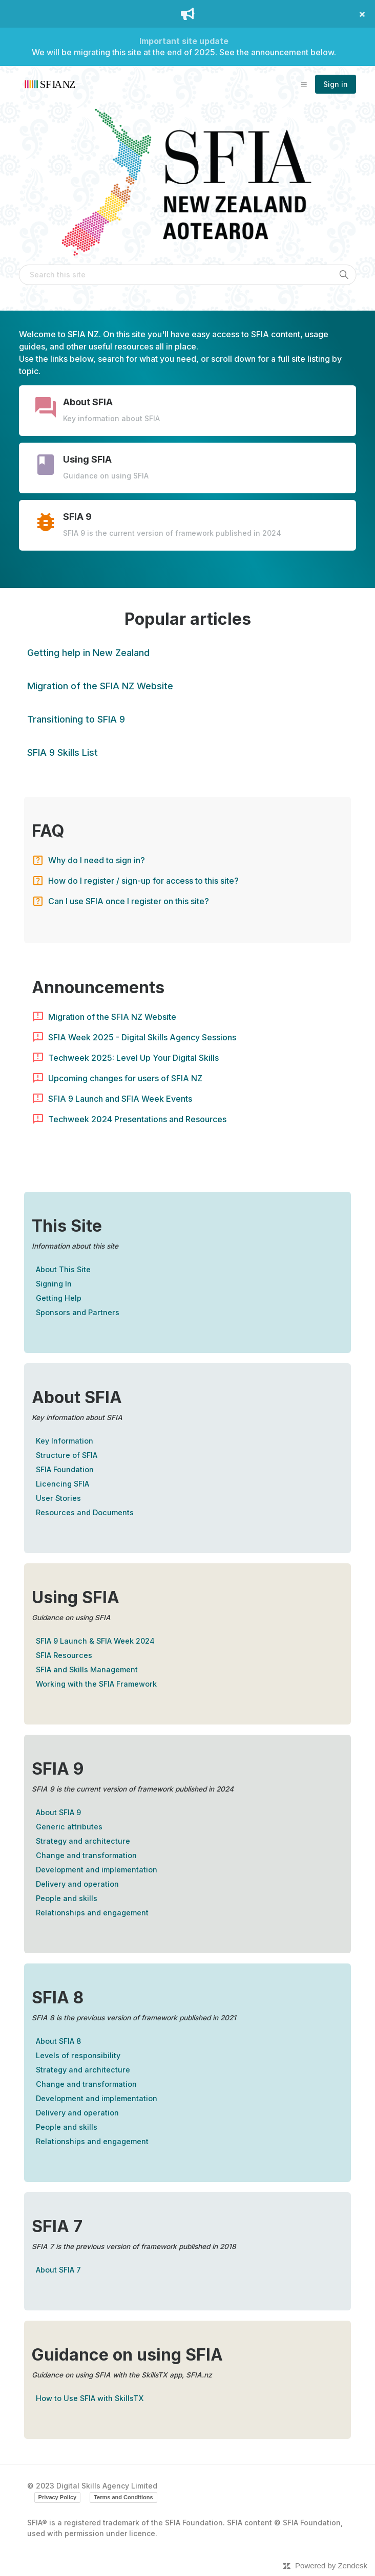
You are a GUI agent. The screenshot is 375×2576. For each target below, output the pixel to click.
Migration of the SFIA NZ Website (112, 1017)
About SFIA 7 (58, 2269)
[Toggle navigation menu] (304, 84)
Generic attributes (69, 1826)
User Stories (58, 1498)
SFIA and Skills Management (87, 1669)
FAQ (48, 831)
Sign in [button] (335, 84)
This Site (67, 1226)
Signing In (54, 1283)
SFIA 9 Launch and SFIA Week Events (120, 1099)
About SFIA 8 (58, 2041)
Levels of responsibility (78, 2055)
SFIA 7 (57, 2226)
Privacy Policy (57, 2497)
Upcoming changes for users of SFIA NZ (125, 1078)
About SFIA (77, 1397)
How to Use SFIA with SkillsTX (89, 2398)
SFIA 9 (58, 1769)
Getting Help (58, 1298)
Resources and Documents (85, 1512)
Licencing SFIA (62, 1483)
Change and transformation (86, 1855)
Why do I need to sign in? (96, 860)
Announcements (98, 987)
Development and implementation (96, 1869)
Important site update (183, 41)
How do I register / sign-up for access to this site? (143, 881)
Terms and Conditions (123, 2497)
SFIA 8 (58, 1997)
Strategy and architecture (83, 1841)
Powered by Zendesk (331, 2565)
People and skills (66, 1898)
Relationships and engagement (92, 1912)
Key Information (64, 1440)
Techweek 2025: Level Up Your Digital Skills (133, 1058)
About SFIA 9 (58, 1812)
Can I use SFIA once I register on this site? (128, 901)
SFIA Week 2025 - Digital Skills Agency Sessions (142, 1037)
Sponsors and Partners (77, 1312)
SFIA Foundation (65, 1469)
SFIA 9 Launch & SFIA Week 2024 (95, 1640)
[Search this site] (188, 275)
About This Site (63, 1269)
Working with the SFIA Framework (96, 1683)
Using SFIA (75, 1597)
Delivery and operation (77, 1884)
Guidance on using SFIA (127, 2355)
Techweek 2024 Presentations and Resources (137, 1119)
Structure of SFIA (66, 1455)
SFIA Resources (64, 1655)
